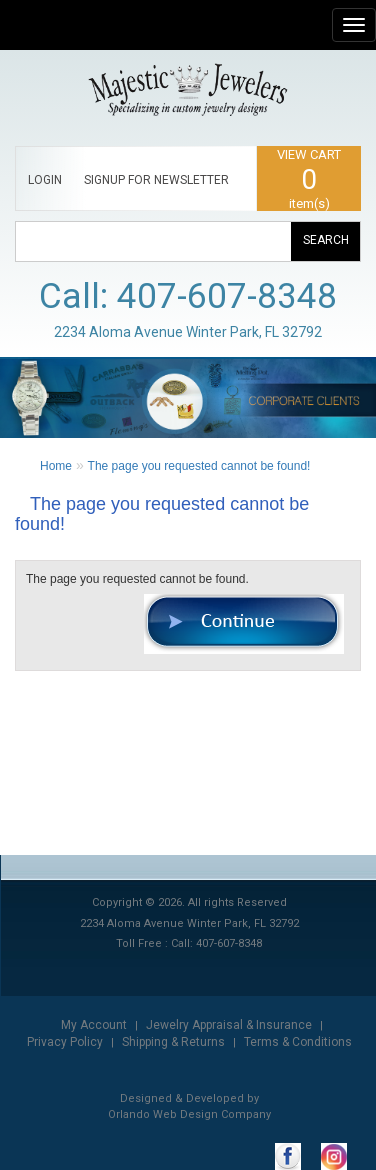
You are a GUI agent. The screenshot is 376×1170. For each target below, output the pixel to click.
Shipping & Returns (173, 1042)
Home (56, 466)
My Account (94, 1025)
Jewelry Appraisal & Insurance (229, 1025)
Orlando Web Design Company (189, 1114)
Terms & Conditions (298, 1042)
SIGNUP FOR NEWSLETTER (156, 180)
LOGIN (45, 180)
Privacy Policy (65, 1042)
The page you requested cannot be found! (199, 466)
